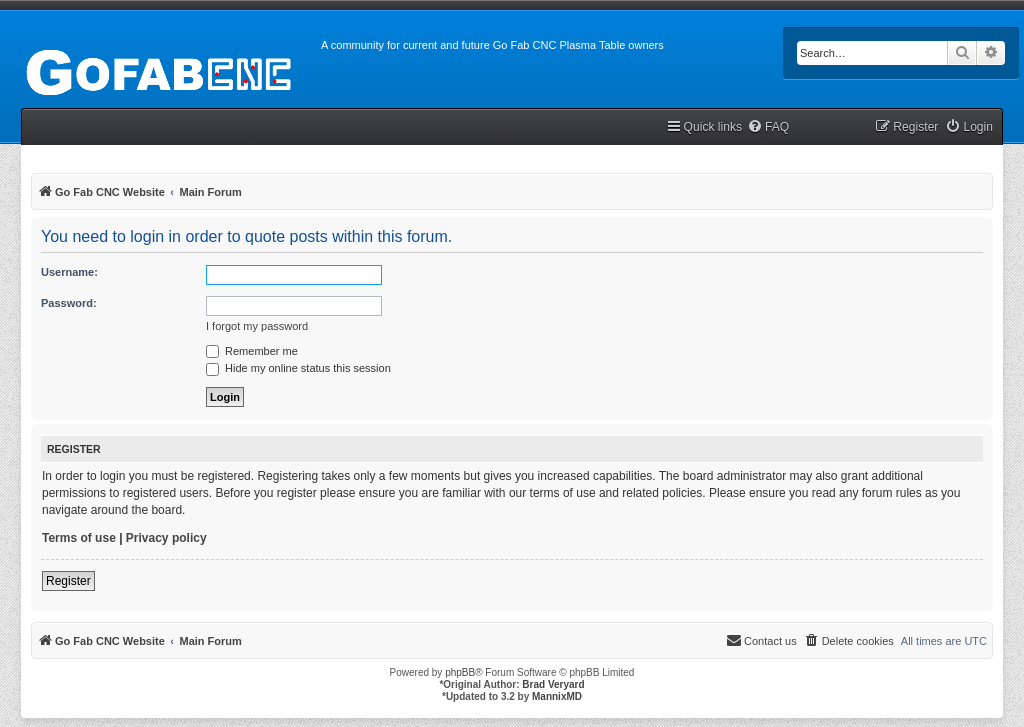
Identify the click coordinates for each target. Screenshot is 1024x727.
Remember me (252, 351)
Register (68, 581)
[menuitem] (768, 127)
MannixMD (557, 696)
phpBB (460, 672)
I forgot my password (257, 326)
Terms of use (79, 538)
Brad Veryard (553, 684)
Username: (69, 272)
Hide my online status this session (298, 368)
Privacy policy (166, 538)
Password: (69, 303)
